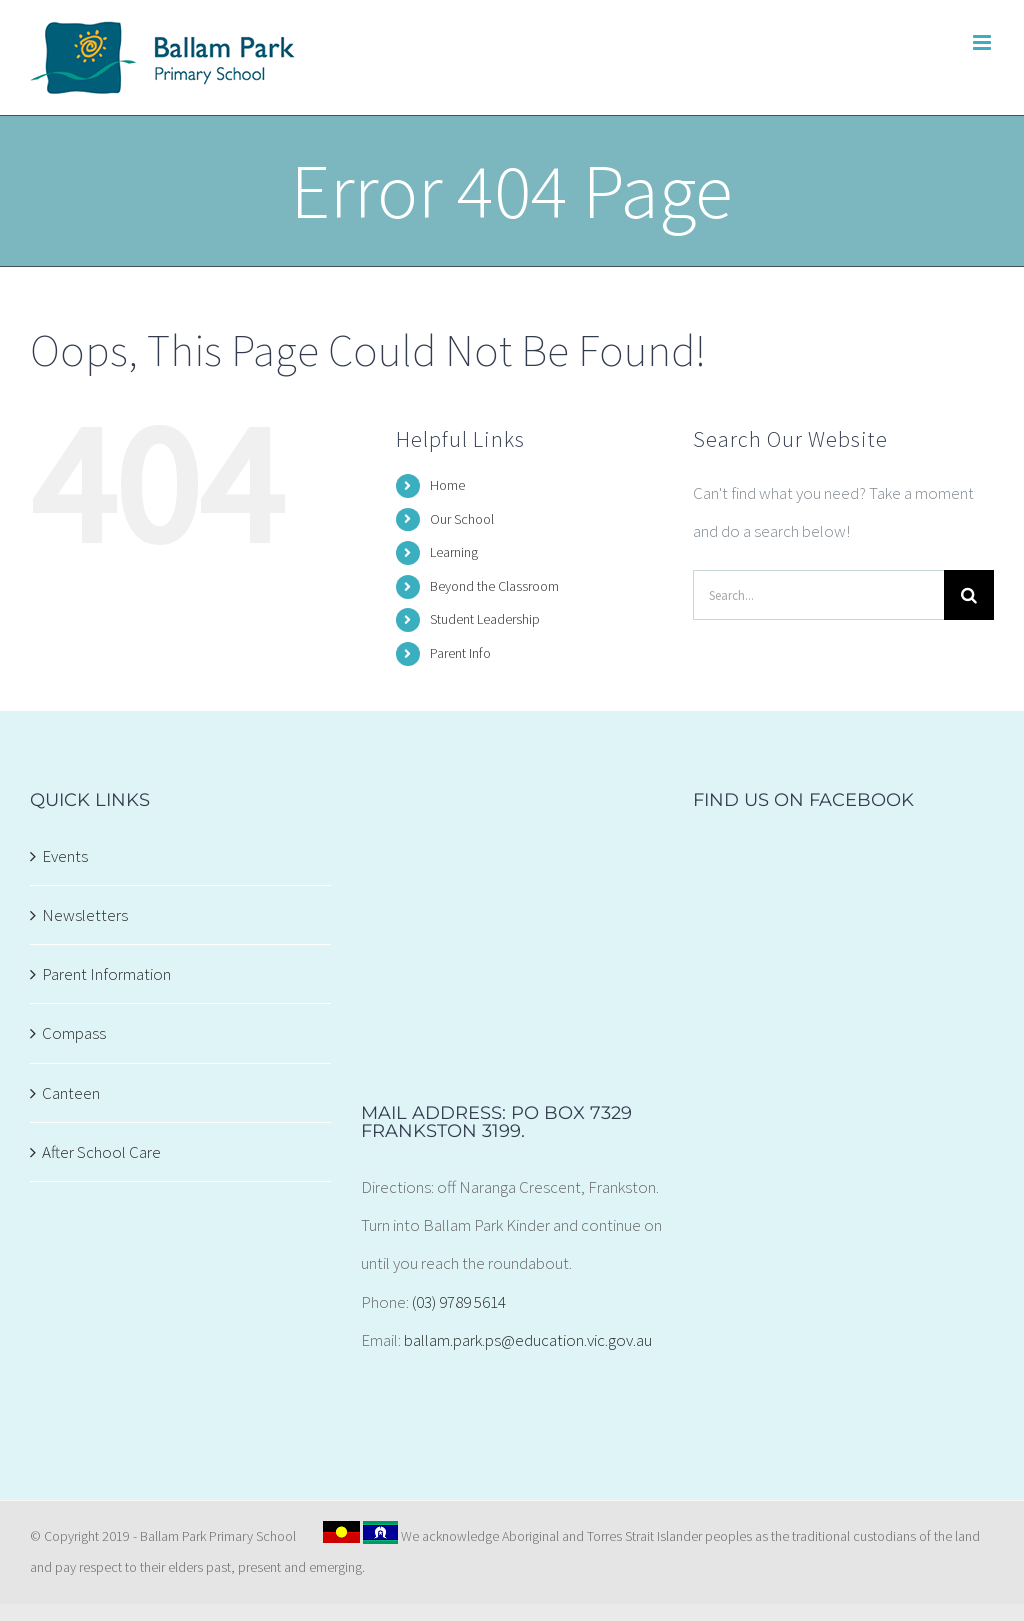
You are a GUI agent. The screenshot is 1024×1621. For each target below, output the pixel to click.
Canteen (71, 1093)
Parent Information (106, 974)
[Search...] (818, 595)
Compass (74, 1033)
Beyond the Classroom (494, 586)
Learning (454, 552)
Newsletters (85, 915)
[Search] (969, 595)
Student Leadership (485, 619)
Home (447, 485)
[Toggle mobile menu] (983, 42)
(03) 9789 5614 (459, 1302)
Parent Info (460, 653)
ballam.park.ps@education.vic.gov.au (528, 1340)
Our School (462, 519)
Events (65, 856)
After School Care (101, 1152)
